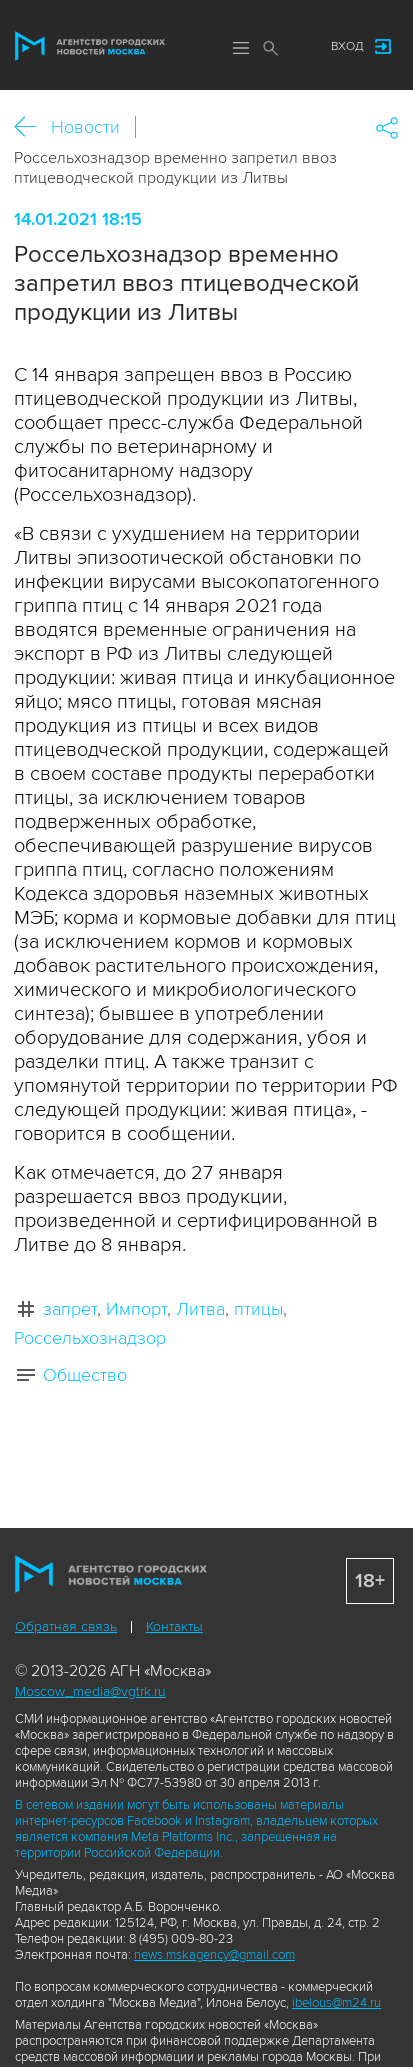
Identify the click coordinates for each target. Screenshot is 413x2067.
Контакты (174, 1626)
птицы (258, 1309)
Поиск (271, 48)
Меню (241, 48)
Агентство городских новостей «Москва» (90, 46)
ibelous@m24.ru (336, 2003)
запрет (70, 1309)
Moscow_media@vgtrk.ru (90, 1691)
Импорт (136, 1309)
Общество (85, 1375)
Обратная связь (66, 1626)
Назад (32, 127)
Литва (200, 1309)
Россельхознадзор (90, 1338)
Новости (85, 127)
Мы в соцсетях (296, 47)
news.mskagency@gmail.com (214, 1955)
